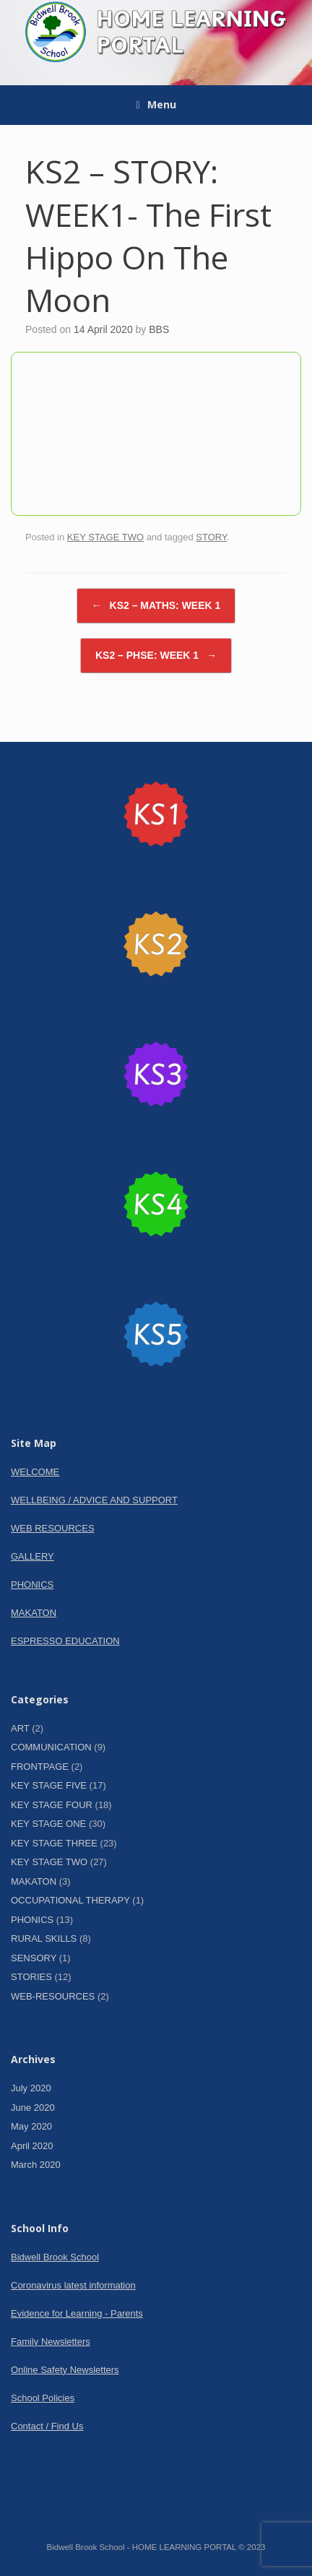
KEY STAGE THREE (54, 1843)
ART (20, 1728)
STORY (211, 537)
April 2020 (32, 2145)
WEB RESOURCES (53, 1528)
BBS (159, 329)
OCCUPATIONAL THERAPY (70, 1900)
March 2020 (36, 2164)
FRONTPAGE (40, 1766)
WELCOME (35, 1471)
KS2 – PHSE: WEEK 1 (156, 655)
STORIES (31, 1976)
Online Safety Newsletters (65, 2369)
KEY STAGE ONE (48, 1823)
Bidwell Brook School (55, 2257)
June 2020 (33, 2107)
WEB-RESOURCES (53, 1996)
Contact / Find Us (47, 2426)
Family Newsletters (50, 2341)
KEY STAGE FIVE (49, 1785)
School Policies (42, 2398)
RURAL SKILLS (44, 1938)
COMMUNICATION (51, 1747)
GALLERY (32, 1556)
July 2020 (31, 2088)
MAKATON (33, 1612)
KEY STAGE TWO (105, 537)
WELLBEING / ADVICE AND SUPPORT (94, 1500)
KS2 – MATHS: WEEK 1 (156, 605)
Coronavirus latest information (73, 2285)
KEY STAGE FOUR (51, 1804)
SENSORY (33, 1958)
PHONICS (32, 1584)
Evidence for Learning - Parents (77, 2313)
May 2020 (31, 2126)
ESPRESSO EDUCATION (65, 1640)
